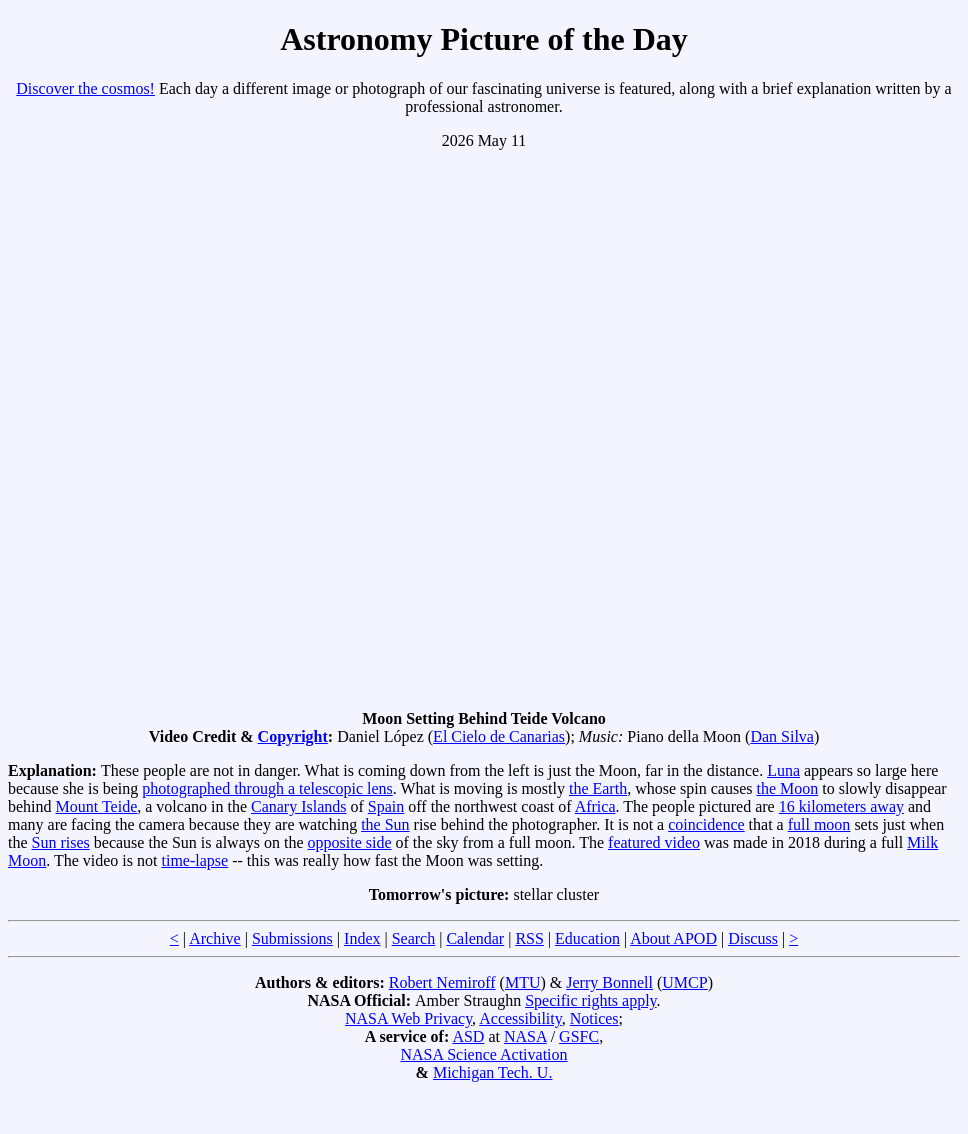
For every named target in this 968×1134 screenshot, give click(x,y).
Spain (386, 806)
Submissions (292, 938)
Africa (595, 806)
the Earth (598, 788)
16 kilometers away (841, 806)
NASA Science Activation (483, 1054)
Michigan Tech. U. (492, 1072)
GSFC (579, 1036)
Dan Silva (782, 736)
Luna (783, 770)
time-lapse (194, 860)
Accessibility (520, 1018)
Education (587, 938)
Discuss (753, 938)
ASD (468, 1036)
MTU (523, 982)
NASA (525, 1036)
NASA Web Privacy (408, 1018)
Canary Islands (299, 806)
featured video (654, 842)
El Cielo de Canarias (499, 736)
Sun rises (61, 842)
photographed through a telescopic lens (267, 788)
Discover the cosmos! (85, 88)
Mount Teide (97, 806)
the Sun (385, 824)
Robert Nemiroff (442, 982)
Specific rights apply (590, 1000)
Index (362, 938)
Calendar (475, 938)
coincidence (706, 824)
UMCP (684, 982)
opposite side (350, 842)
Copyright (293, 736)
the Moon (787, 788)
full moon (819, 824)
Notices (594, 1018)
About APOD (673, 938)
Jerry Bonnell (609, 982)
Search (414, 938)
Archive (215, 938)
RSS (529, 938)
